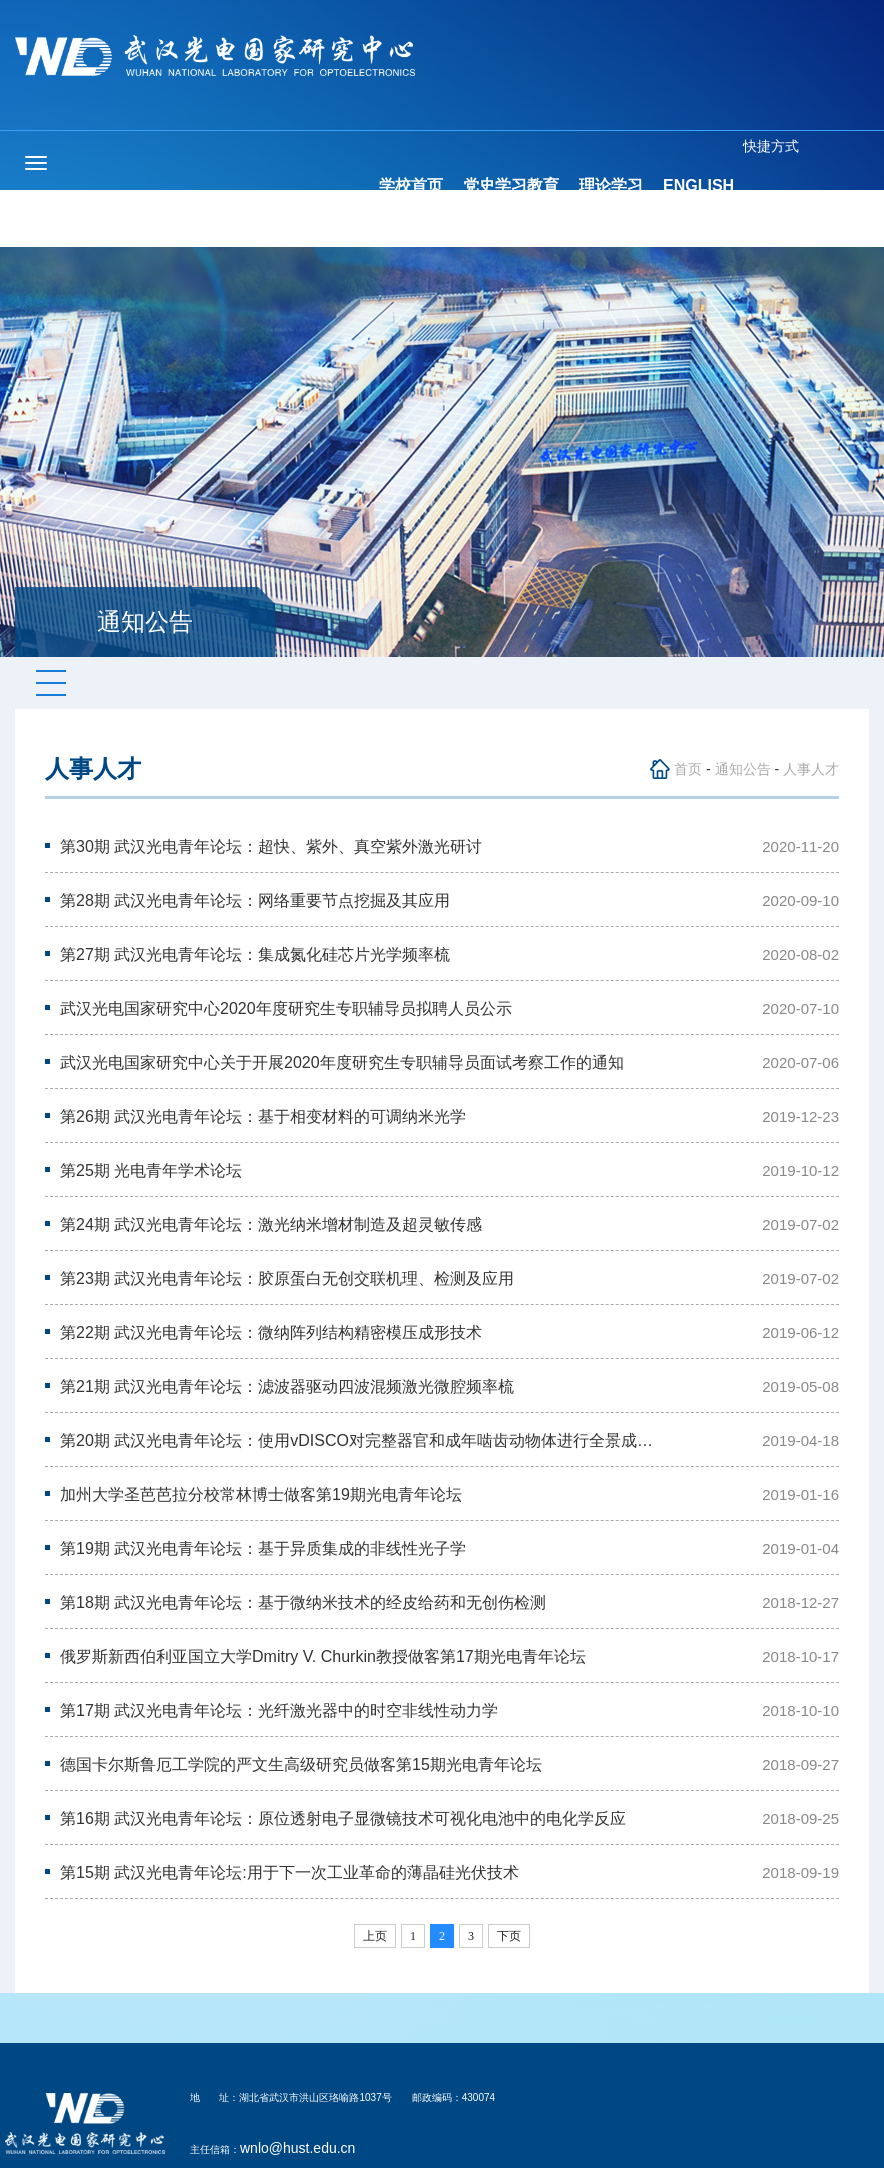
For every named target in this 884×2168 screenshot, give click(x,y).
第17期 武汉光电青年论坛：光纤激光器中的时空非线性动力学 (279, 1710)
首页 (688, 769)
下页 (509, 1936)
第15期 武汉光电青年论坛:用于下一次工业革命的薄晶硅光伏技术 (289, 1872)
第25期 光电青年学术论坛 (151, 1170)
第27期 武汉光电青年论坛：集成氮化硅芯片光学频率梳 (255, 954)
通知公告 (743, 769)
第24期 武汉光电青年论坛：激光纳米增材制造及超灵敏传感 (271, 1224)
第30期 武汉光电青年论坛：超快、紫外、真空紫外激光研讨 (271, 846)
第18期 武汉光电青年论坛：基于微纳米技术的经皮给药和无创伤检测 (303, 1602)
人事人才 (811, 769)
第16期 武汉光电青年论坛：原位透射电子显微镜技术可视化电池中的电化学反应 (343, 1818)
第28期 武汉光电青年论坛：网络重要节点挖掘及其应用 (255, 900)
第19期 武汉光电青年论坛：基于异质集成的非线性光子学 (263, 1548)
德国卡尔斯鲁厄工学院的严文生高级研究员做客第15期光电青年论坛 (301, 1764)
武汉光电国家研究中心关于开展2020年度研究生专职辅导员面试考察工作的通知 (342, 1062)
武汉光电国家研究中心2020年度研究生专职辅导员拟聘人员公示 (286, 1008)
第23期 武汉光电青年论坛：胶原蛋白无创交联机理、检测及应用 (287, 1278)
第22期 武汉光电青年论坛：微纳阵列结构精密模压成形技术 (271, 1332)
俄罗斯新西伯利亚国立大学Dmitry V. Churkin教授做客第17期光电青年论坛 (323, 1656)
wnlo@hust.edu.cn (297, 2148)
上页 (375, 1936)
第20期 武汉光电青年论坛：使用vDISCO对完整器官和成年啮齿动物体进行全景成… (356, 1440)
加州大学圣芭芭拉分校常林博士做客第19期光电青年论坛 (261, 1494)
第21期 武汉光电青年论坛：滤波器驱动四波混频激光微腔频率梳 (287, 1386)
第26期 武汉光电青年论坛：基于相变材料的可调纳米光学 (263, 1116)
